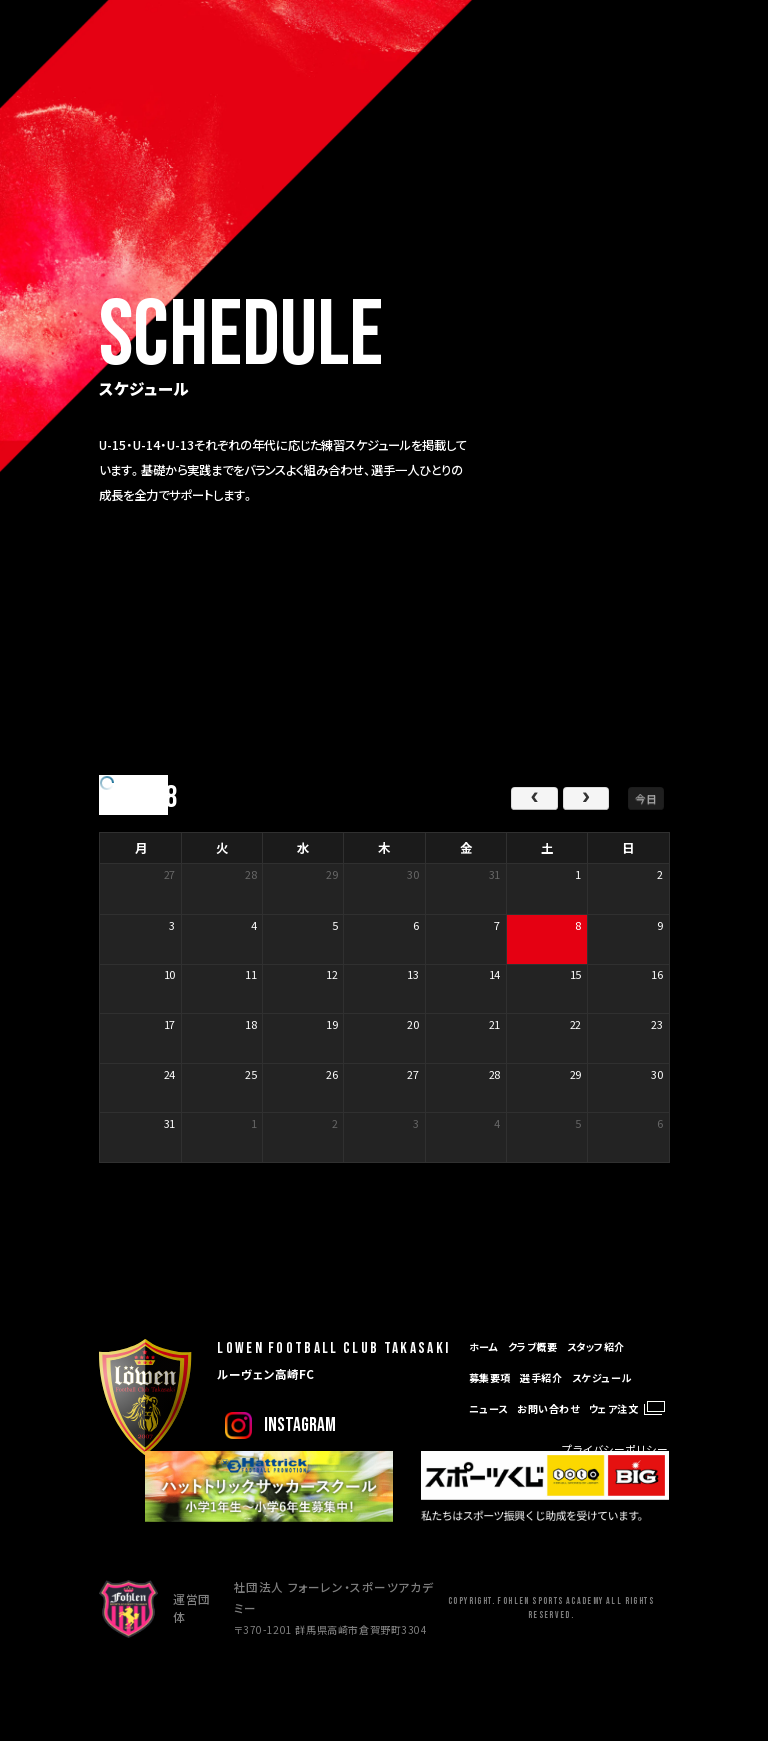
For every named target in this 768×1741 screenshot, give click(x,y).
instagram (300, 1425)
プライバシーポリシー (615, 1449)
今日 (646, 798)
